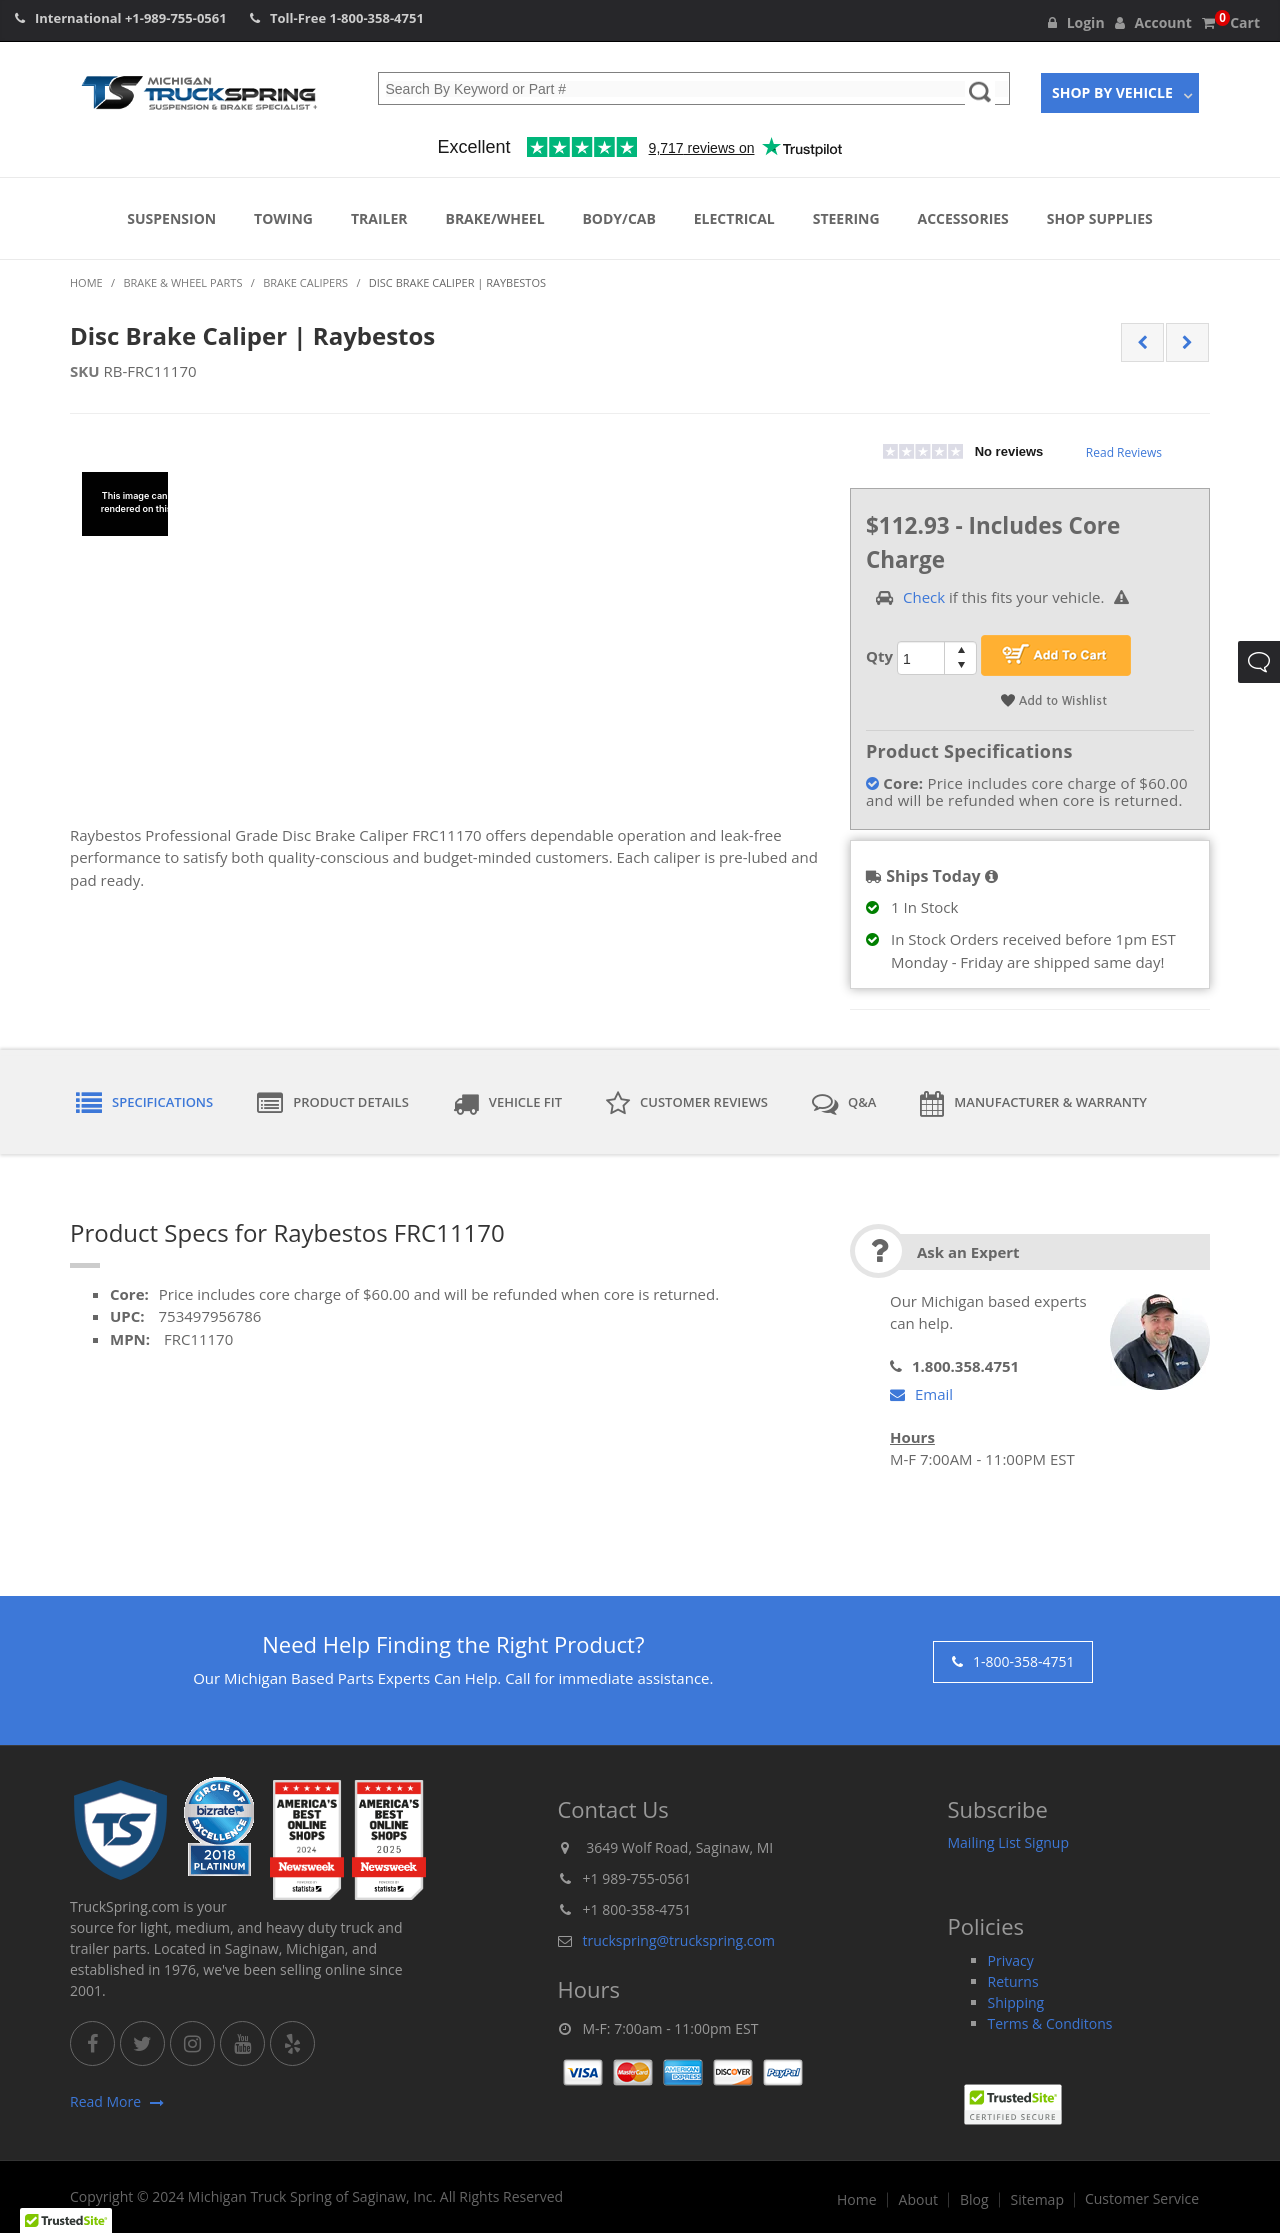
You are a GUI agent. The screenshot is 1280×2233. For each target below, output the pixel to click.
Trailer (379, 218)
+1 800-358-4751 (637, 1909)
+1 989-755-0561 (637, 1878)
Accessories (963, 218)
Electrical (734, 218)
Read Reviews (1124, 452)
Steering (846, 218)
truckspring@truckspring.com (679, 1940)
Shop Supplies (1100, 218)
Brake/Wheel (494, 218)
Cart (1231, 22)
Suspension (171, 218)
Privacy (1011, 1960)
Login (1076, 22)
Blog (974, 2200)
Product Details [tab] (333, 1104)
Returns (1013, 1981)
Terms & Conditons (1050, 2023)
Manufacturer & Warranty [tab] (1033, 1104)
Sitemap (1037, 2200)
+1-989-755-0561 (176, 18)
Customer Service (1142, 2199)
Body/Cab (618, 218)
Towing (283, 218)
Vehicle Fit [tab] (507, 1104)
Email (921, 1394)
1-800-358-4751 (377, 18)
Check (924, 597)
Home (857, 2200)
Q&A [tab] (844, 1104)
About (918, 2200)
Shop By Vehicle (1112, 92)
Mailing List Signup (1009, 1842)
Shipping (1016, 2002)
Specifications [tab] (144, 1104)
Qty (879, 656)
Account (1153, 22)
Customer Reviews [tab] (687, 1104)
